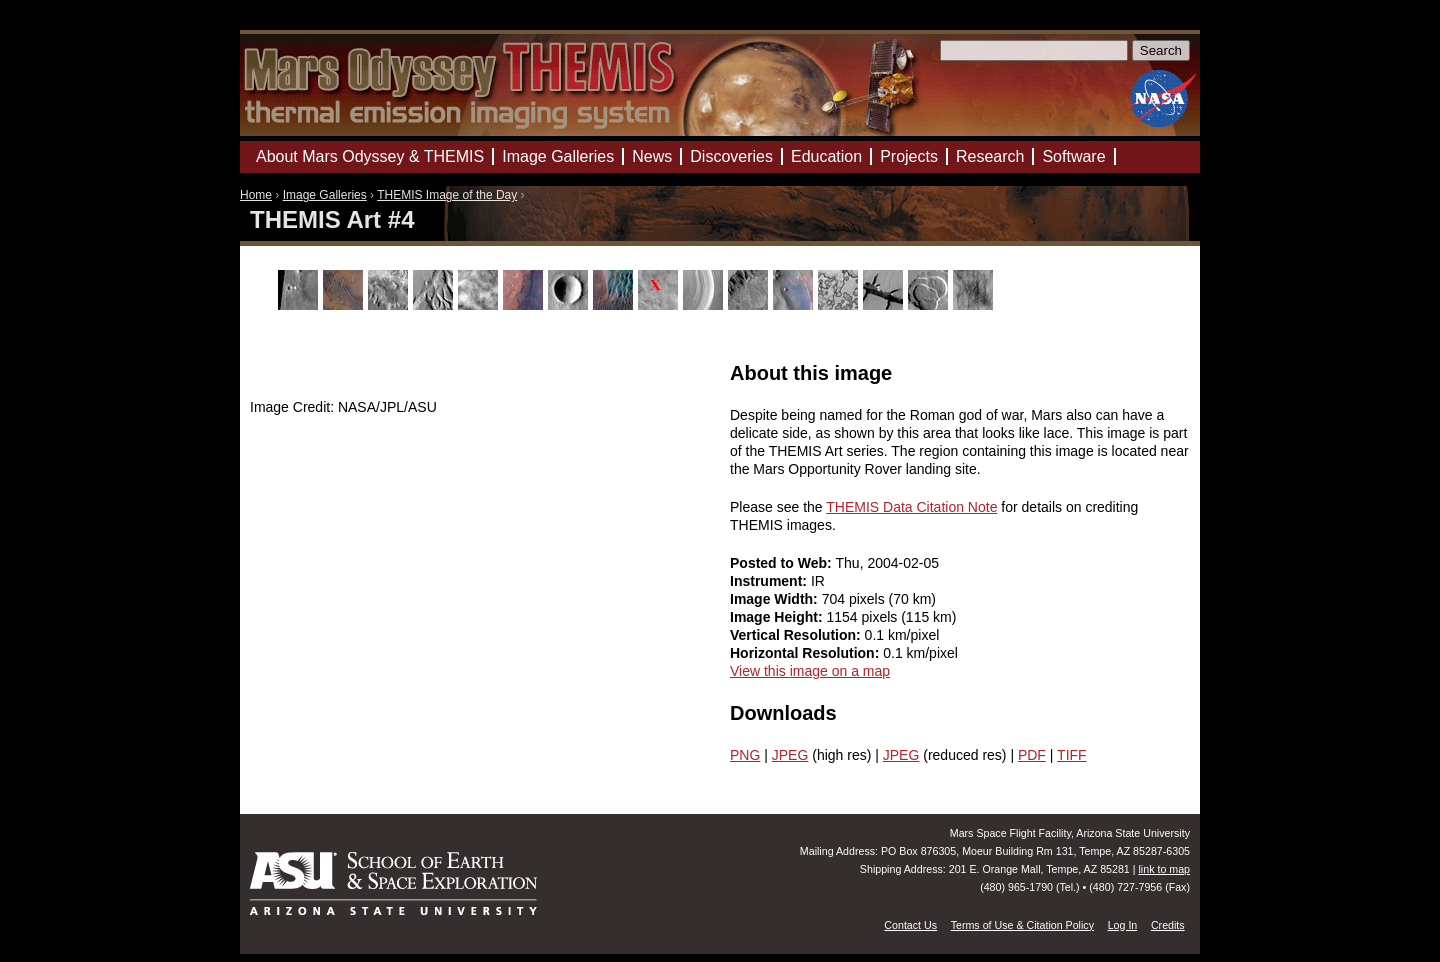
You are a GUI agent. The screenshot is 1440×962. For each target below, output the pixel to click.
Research (990, 156)
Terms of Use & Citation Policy (1022, 925)
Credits (1168, 925)
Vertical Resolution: (797, 635)
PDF (1032, 755)
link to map (1164, 869)
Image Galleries (325, 195)
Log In (1123, 925)
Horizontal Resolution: (806, 653)
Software (1073, 156)
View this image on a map (810, 671)
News (652, 156)
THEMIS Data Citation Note (911, 507)
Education (826, 156)
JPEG (790, 755)
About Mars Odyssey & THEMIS (370, 156)
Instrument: (770, 581)
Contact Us (910, 925)
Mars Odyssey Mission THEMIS (299, 24)
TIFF (1072, 755)
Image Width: (776, 599)
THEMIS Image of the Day (447, 195)
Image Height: (778, 617)
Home (256, 195)
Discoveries (731, 156)
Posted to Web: (783, 563)
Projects (909, 156)
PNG (745, 755)
